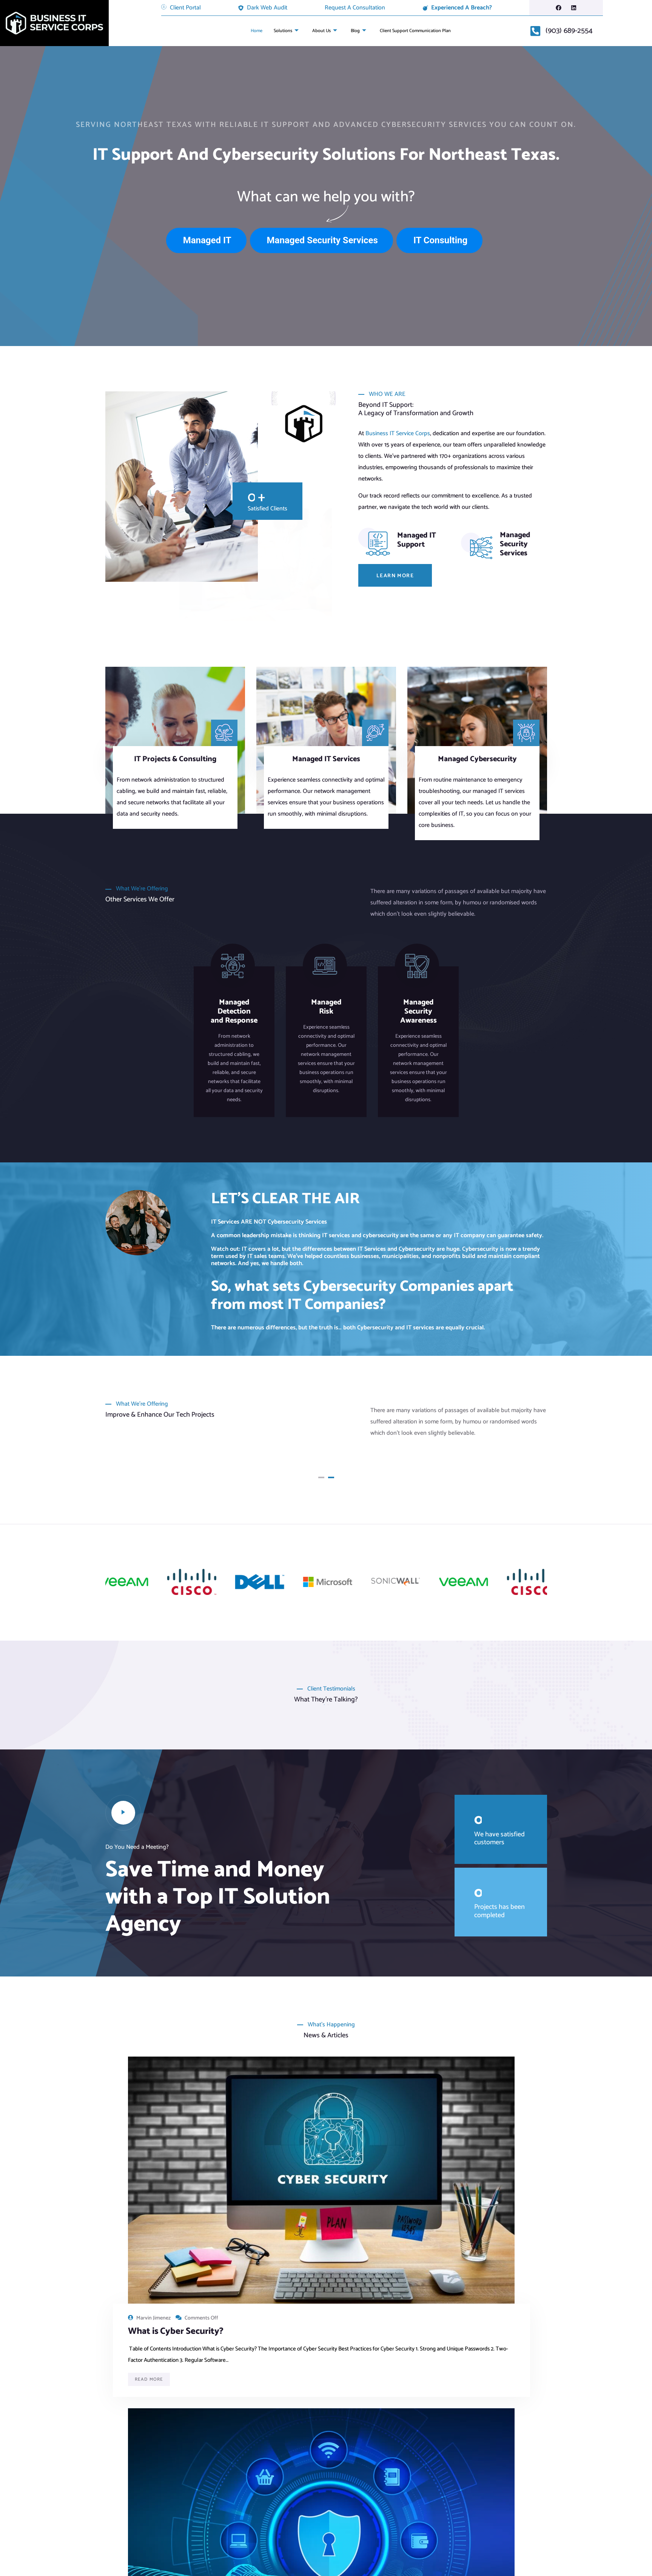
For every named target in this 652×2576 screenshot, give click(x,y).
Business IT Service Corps (397, 433)
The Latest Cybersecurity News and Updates (470, 2177)
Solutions (279, 31)
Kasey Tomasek (456, 2153)
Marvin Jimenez (153, 2153)
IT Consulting (440, 240)
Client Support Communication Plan (421, 31)
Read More (149, 2271)
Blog (356, 31)
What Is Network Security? (313, 2172)
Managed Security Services (322, 240)
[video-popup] (123, 1804)
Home (246, 31)
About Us (320, 31)
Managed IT (207, 240)
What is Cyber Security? (156, 2172)
